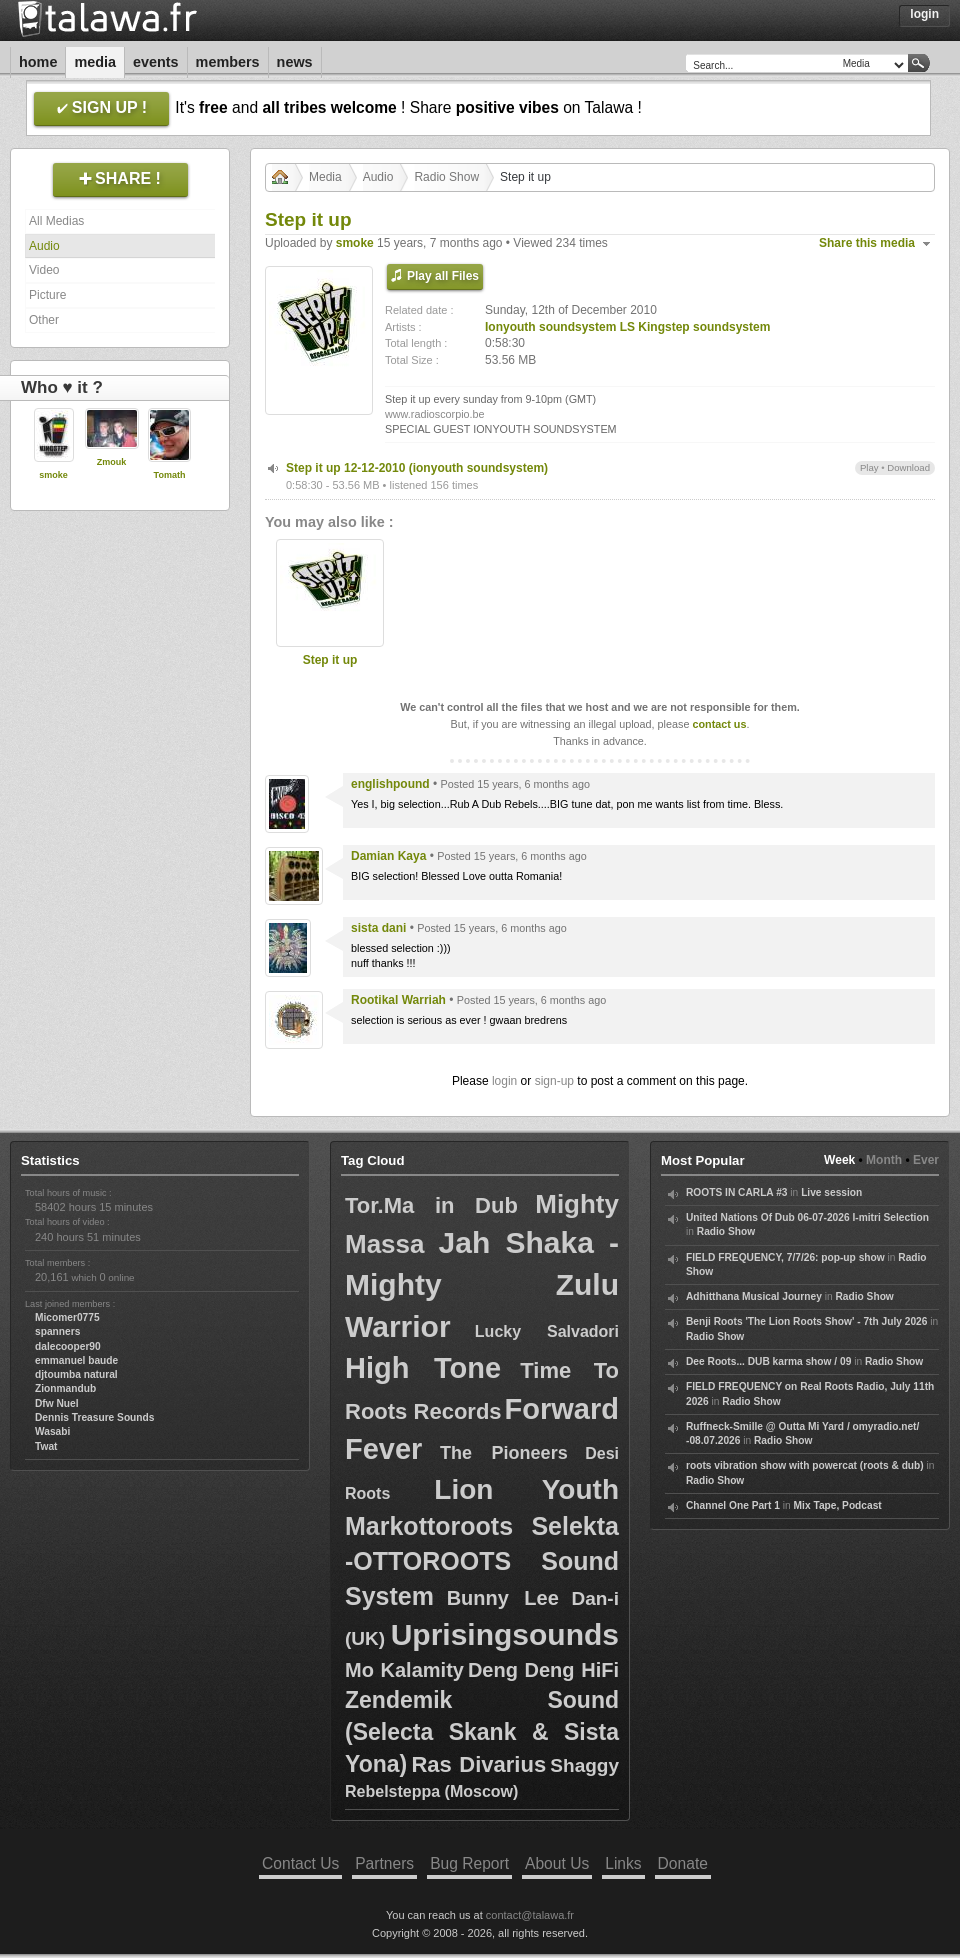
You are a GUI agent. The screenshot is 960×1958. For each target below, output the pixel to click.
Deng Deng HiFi (543, 1670)
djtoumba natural (76, 1374)
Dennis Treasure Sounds (94, 1417)
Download (908, 467)
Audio (44, 246)
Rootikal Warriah (398, 1000)
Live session (831, 1192)
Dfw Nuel (57, 1403)
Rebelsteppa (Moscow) (431, 1791)
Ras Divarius (478, 1764)
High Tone (423, 1368)
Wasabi (52, 1431)
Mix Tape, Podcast (838, 1505)
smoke (53, 475)
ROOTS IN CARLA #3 (737, 1192)
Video (44, 270)
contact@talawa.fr (530, 1915)
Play (869, 467)
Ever (926, 1160)
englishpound (390, 784)
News (295, 62)
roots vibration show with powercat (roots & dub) (805, 1465)
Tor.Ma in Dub (431, 1205)
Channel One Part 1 (733, 1505)
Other (44, 320)
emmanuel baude (76, 1360)
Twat (46, 1446)
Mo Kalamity (404, 1670)
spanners (57, 1331)
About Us (557, 1863)
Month (884, 1160)
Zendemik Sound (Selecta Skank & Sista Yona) (482, 1732)
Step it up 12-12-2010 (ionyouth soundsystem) (417, 468)
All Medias (56, 221)
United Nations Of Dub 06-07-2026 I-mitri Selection (807, 1217)
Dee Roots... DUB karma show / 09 (768, 1361)
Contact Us (300, 1863)
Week (839, 1160)
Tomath (170, 475)
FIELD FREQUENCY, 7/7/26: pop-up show (785, 1257)
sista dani (378, 928)
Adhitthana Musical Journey (754, 1296)
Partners (384, 1863)
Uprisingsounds (505, 1634)
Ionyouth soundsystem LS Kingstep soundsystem (627, 327)
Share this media (867, 243)
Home (38, 62)
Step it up (330, 660)
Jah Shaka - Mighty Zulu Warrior (482, 1284)
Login (924, 14)
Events (156, 62)
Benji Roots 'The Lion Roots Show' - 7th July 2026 (806, 1321)
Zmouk (112, 462)
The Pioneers (504, 1453)
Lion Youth (526, 1489)
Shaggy (584, 1765)
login (504, 1081)
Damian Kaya (388, 856)
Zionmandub (65, 1388)
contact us (719, 724)
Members (228, 62)
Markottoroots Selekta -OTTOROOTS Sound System (482, 1561)
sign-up (554, 1081)
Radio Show (446, 177)
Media (95, 62)
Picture (47, 295)
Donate (683, 1863)
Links (623, 1863)
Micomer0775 (67, 1317)
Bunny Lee (503, 1598)
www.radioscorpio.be (435, 414)
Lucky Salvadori (547, 1331)
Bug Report (469, 1863)
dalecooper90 (68, 1346)
